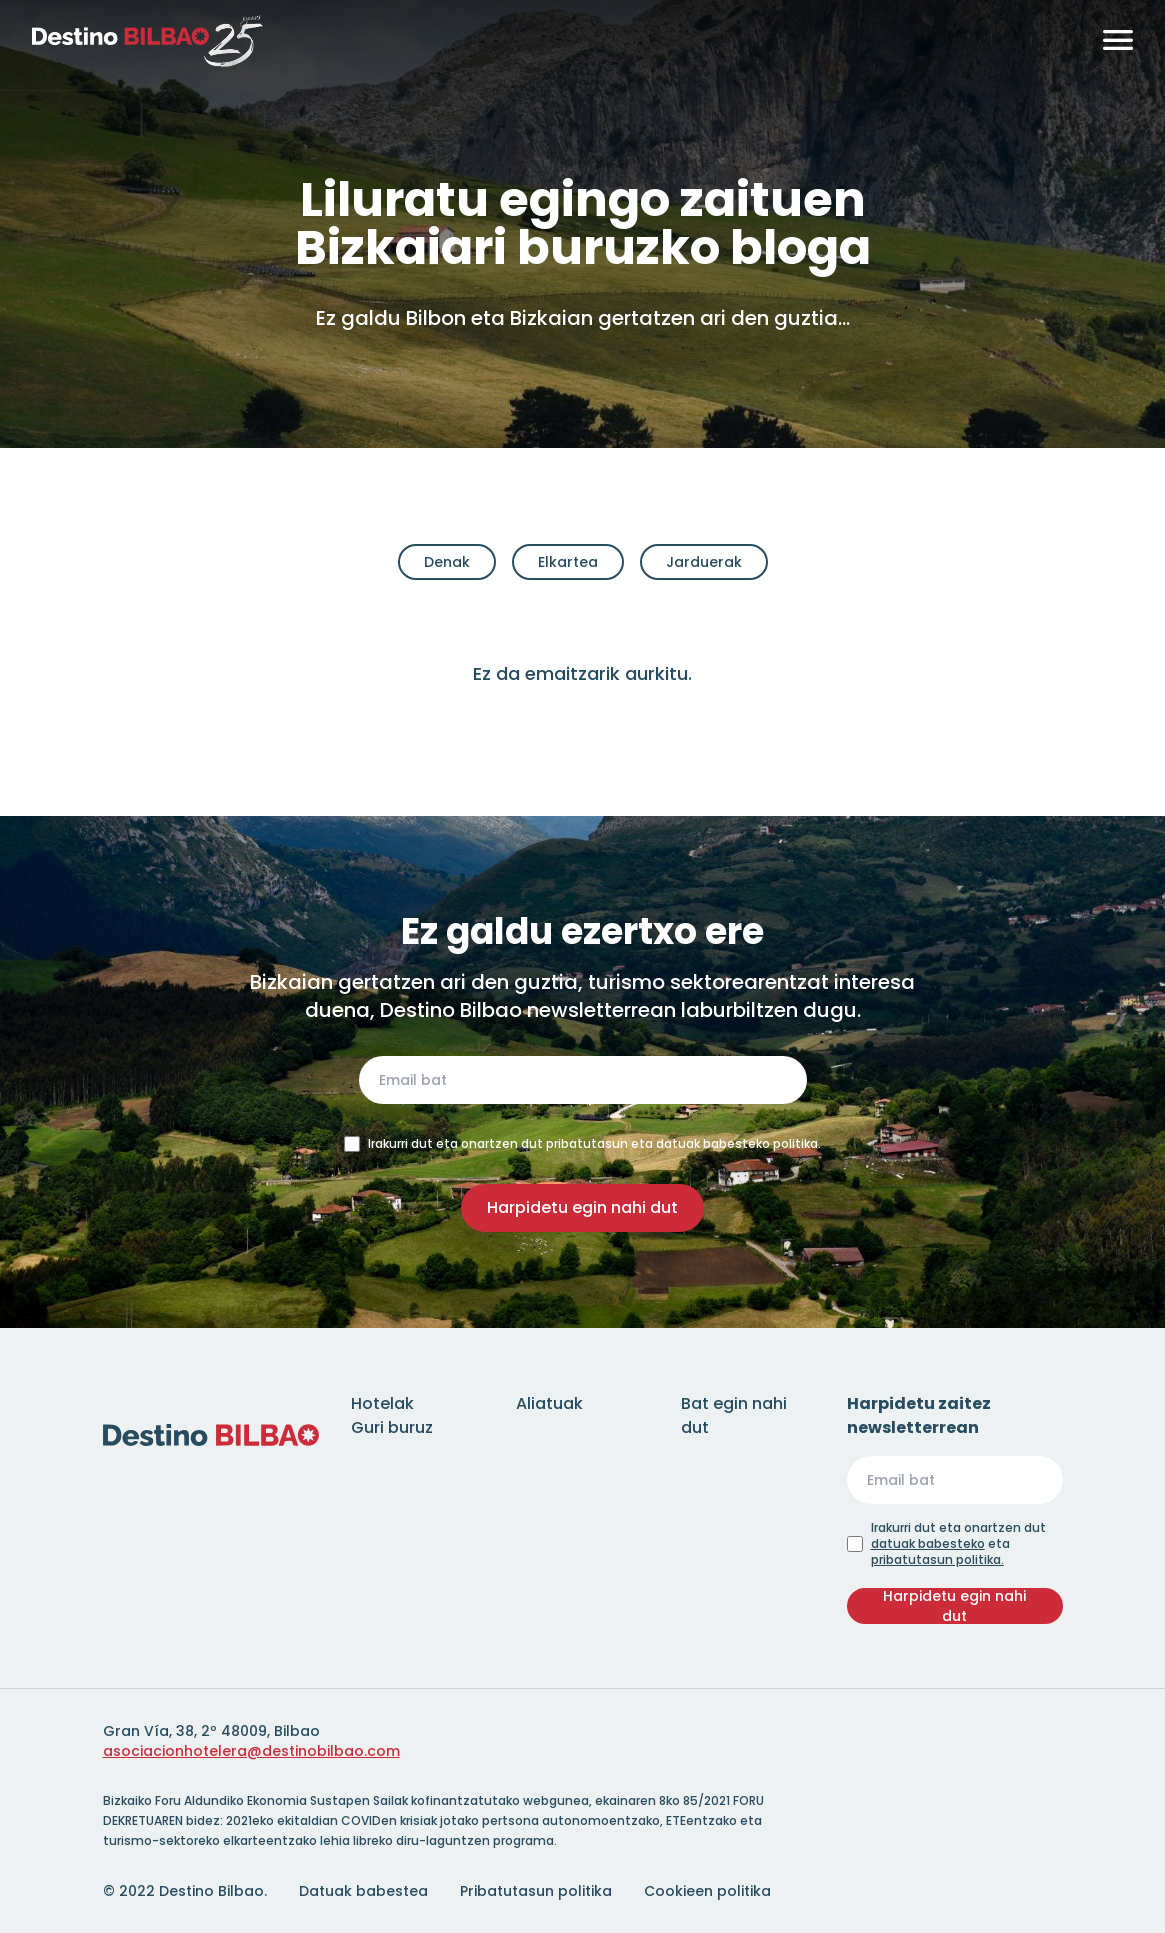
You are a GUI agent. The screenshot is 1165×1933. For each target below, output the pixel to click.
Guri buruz (392, 1427)
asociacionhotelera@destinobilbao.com (251, 1751)
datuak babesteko (928, 1543)
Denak (447, 562)
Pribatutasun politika (536, 1891)
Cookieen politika (707, 1891)
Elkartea (568, 562)
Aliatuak (549, 1403)
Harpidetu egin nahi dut (582, 1207)
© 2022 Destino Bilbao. (185, 1891)
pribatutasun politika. (937, 1559)
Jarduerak (704, 562)
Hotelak (382, 1403)
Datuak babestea (363, 1891)
